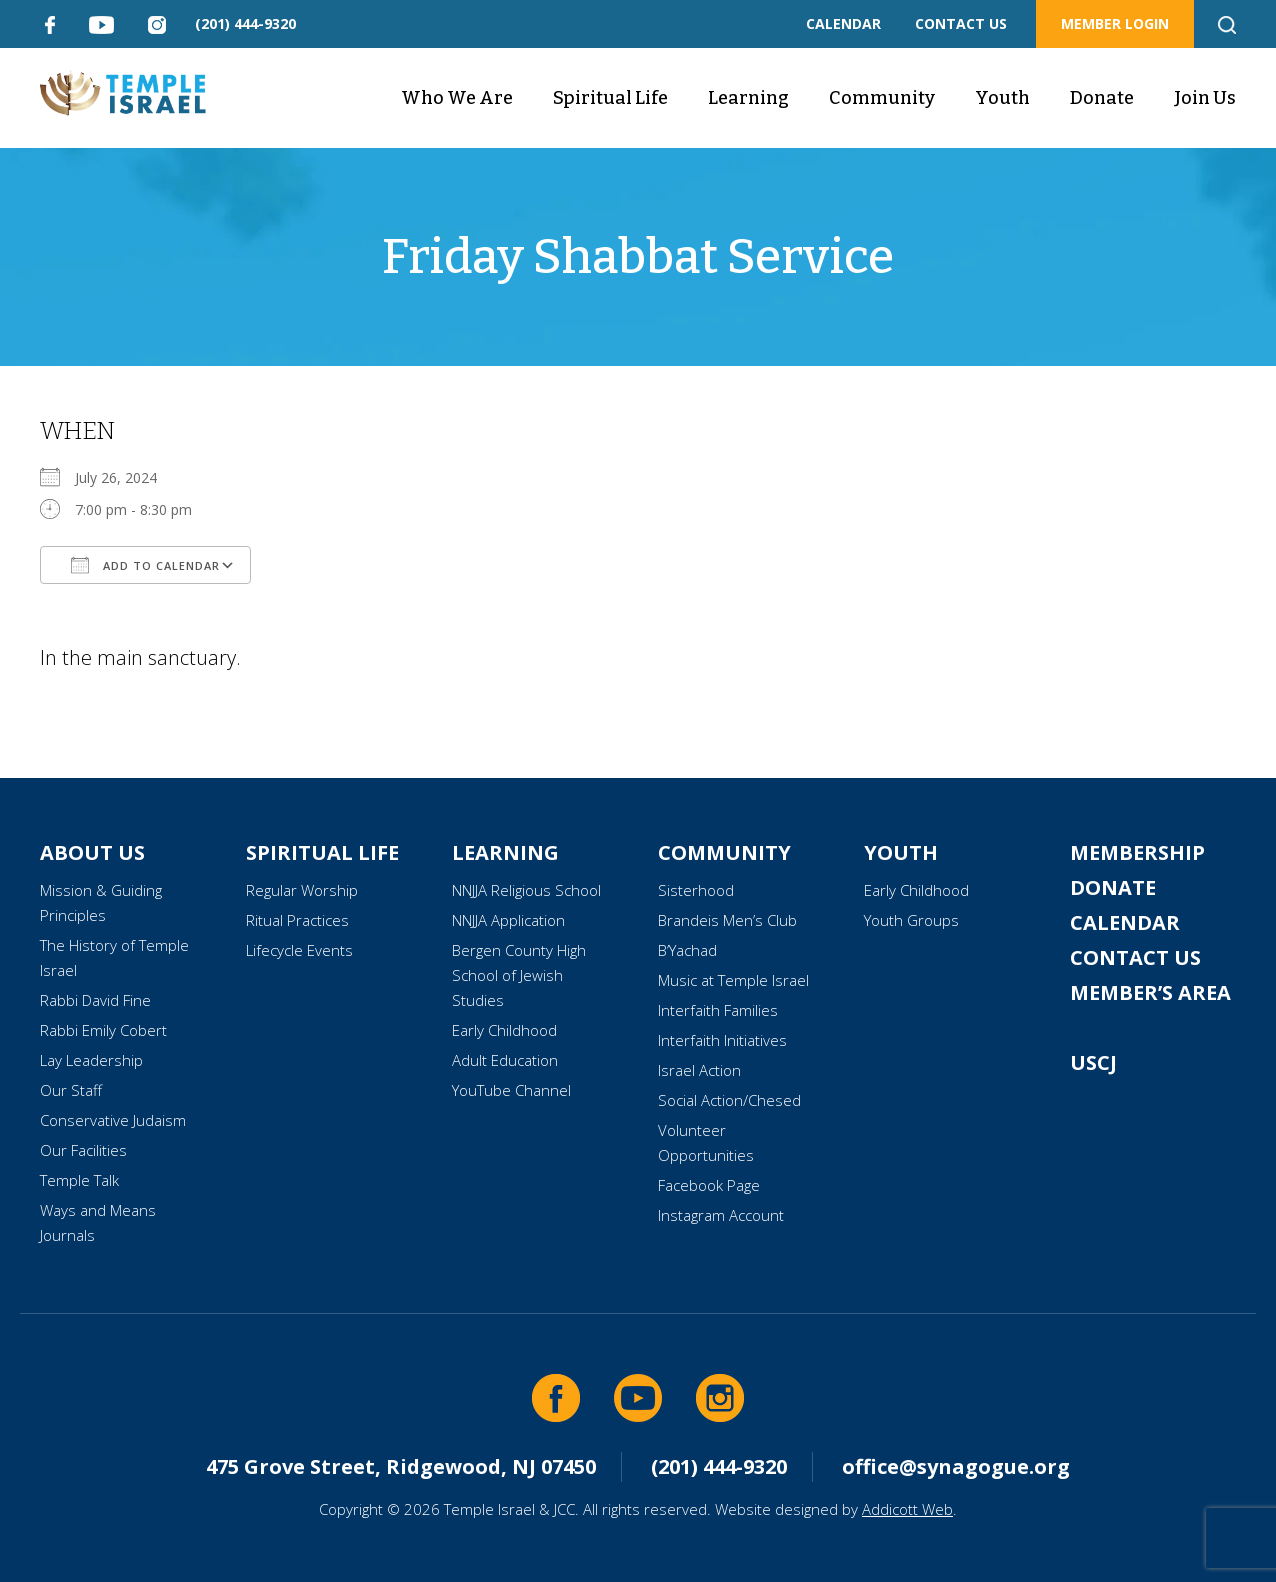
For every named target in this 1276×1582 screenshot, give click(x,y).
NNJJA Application (508, 920)
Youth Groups (911, 920)
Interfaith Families (718, 1010)
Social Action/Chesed (729, 1100)
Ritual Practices (297, 920)
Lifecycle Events (299, 950)
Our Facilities (83, 1150)
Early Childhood (504, 1030)
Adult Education (505, 1060)
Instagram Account (721, 1215)
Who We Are (457, 98)
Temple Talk (79, 1180)
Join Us (1205, 98)
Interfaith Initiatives (722, 1040)
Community (882, 98)
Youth (1002, 98)
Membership (1137, 852)
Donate (1102, 98)
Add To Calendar (145, 565)
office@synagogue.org (956, 1466)
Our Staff (71, 1090)
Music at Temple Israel (733, 980)
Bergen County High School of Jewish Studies (519, 975)
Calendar (1125, 922)
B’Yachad (687, 950)
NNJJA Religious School (526, 890)
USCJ (1093, 1062)
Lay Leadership (91, 1060)
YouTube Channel (511, 1090)
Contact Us (1135, 957)
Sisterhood (696, 890)
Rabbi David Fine (95, 1000)
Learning (748, 98)
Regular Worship (302, 890)
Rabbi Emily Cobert (103, 1030)
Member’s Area (1150, 992)
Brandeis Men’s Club (727, 920)
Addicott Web (907, 1509)
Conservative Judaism (113, 1120)
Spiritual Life (610, 98)
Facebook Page (709, 1185)
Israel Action (699, 1070)
